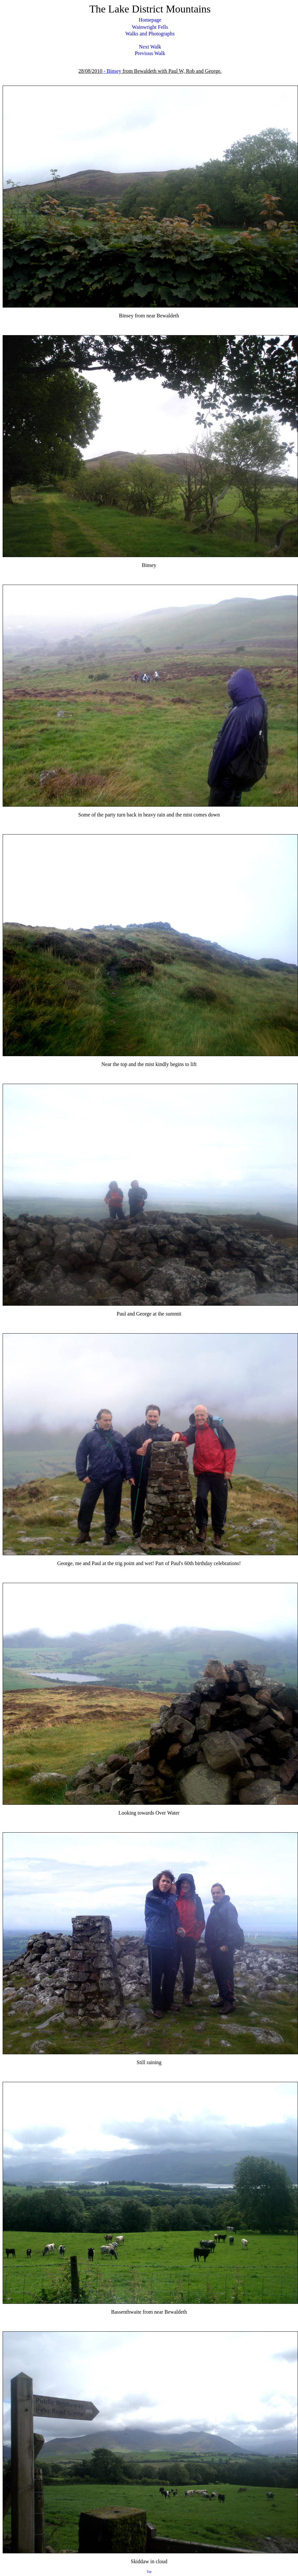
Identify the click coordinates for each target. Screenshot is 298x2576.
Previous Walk (150, 53)
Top (148, 2571)
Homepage (150, 20)
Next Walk (150, 47)
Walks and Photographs (150, 33)
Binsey (114, 71)
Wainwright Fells (150, 27)
